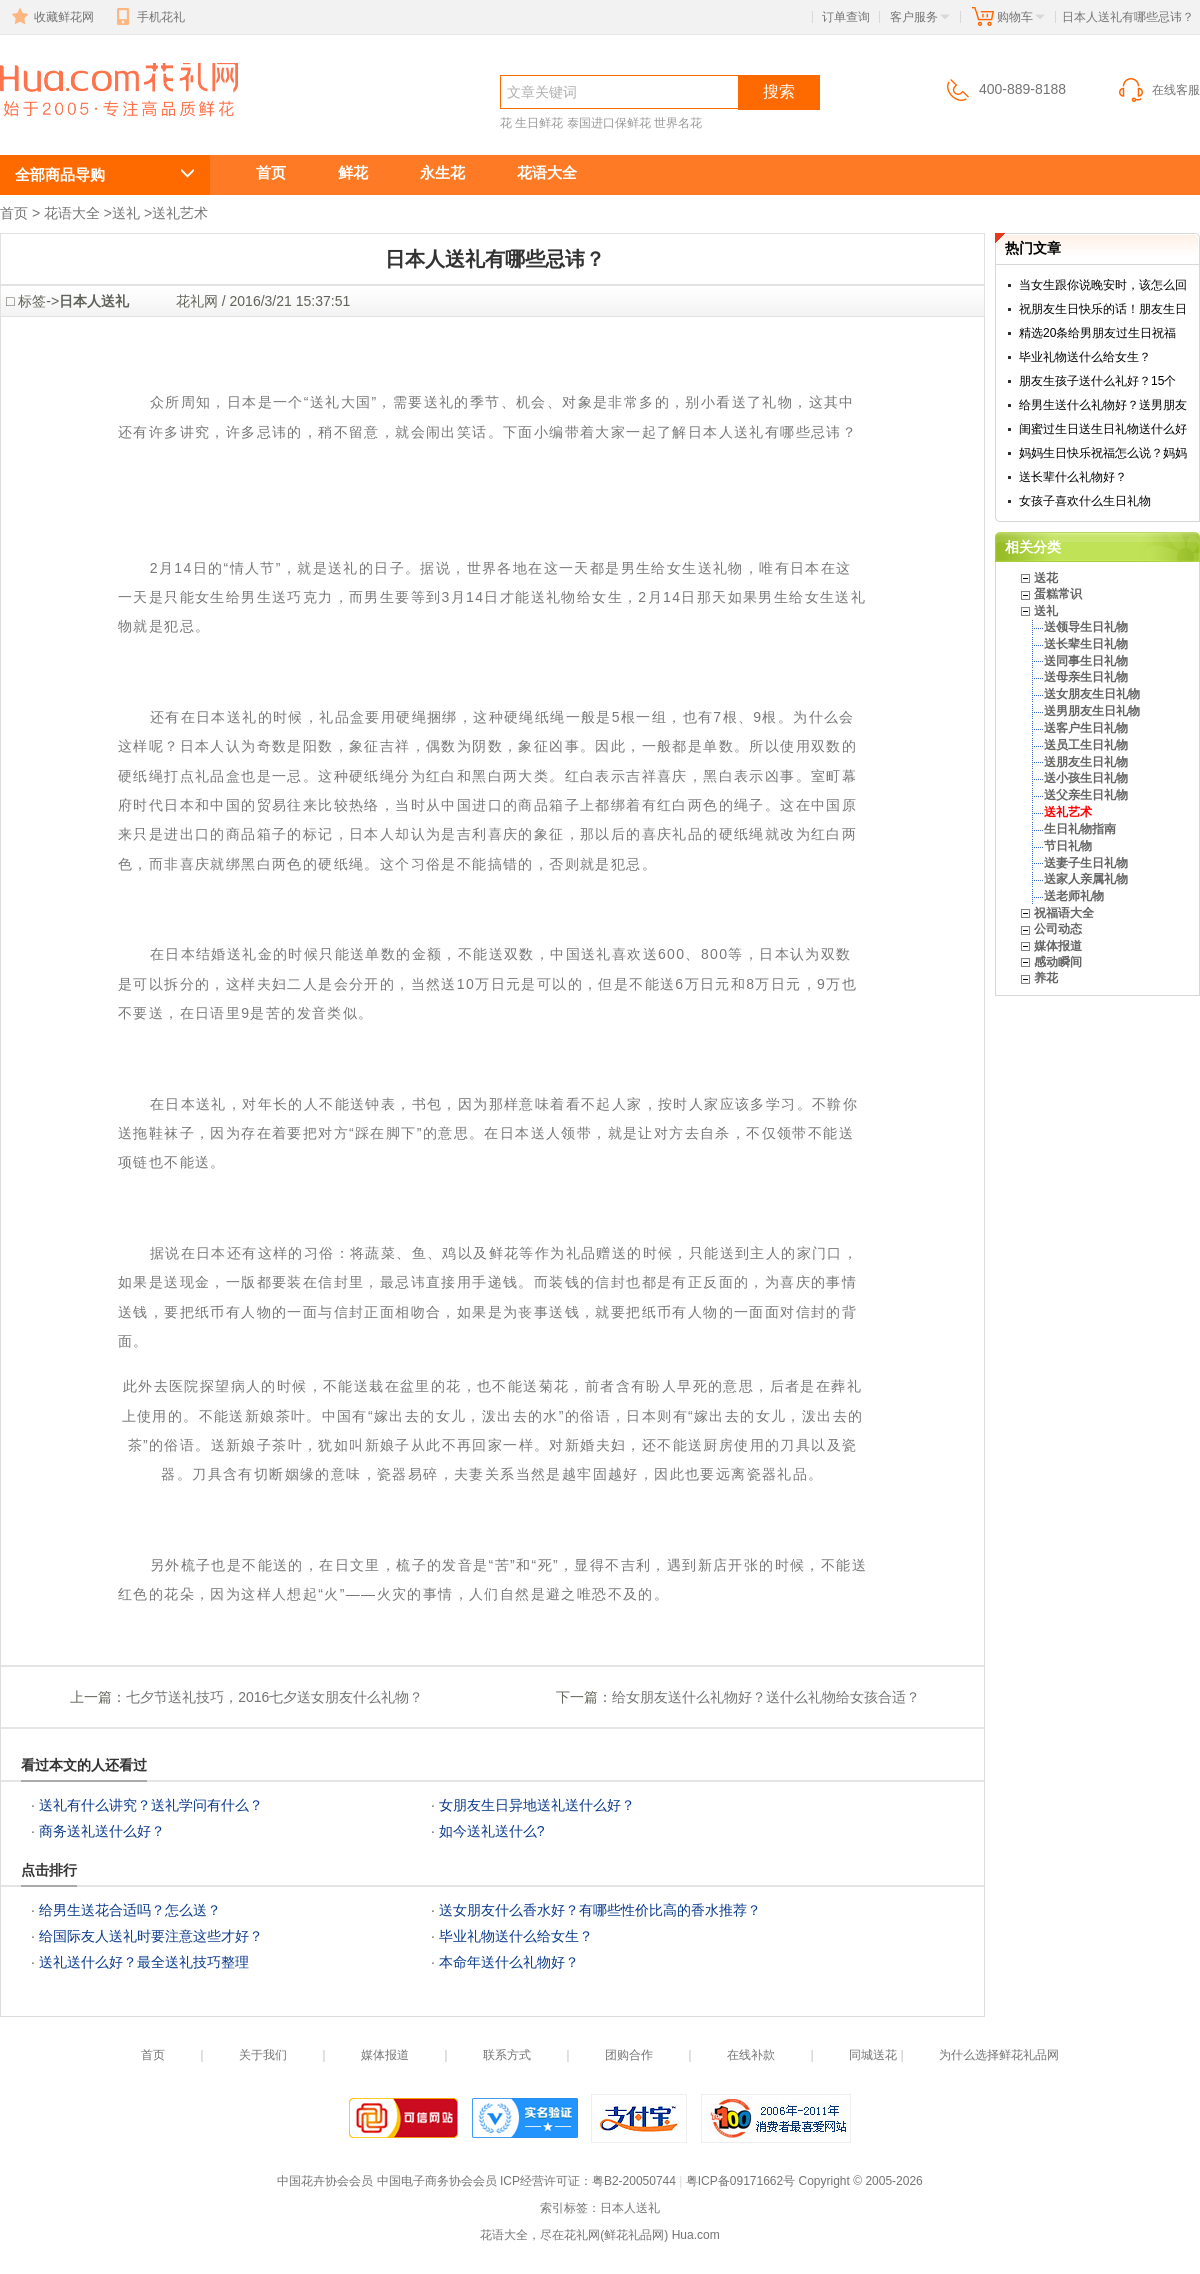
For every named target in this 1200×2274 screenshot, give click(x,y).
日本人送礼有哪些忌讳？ (108, 126)
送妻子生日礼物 (1086, 863)
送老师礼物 (1074, 896)
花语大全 (547, 172)
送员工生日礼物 (1086, 745)
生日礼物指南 (1080, 829)
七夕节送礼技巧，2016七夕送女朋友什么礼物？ (274, 1697)
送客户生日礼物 (1086, 728)
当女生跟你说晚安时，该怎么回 (1103, 285)
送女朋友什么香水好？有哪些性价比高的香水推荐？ (600, 1910)
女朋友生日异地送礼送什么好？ (537, 1805)
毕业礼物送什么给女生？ (516, 1936)
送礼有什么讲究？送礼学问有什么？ (151, 1805)
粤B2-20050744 (634, 2181)
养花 (1046, 978)
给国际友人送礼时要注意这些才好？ (151, 1936)
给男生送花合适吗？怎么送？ (130, 1910)
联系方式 (507, 2055)
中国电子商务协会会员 (437, 2181)
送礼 (126, 213)
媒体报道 (1058, 946)
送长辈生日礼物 (1086, 644)
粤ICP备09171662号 (740, 2181)
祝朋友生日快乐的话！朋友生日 (1103, 309)
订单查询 (846, 17)
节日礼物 (1068, 846)
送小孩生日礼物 (1086, 778)
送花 (1046, 578)
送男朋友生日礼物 (1092, 711)
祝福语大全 (1064, 913)
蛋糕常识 (1058, 594)
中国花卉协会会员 (325, 2181)
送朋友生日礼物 (1086, 762)
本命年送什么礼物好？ (509, 1962)
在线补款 (751, 2055)
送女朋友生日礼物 (1092, 694)
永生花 (442, 172)
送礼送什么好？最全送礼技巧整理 (144, 1962)
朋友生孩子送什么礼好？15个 (1097, 381)
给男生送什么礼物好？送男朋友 (1103, 405)
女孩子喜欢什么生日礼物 (1085, 501)
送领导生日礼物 (1086, 627)
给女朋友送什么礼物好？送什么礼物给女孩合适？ (766, 1697)
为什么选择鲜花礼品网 (999, 2055)
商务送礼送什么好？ (102, 1831)
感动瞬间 (1058, 962)
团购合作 (629, 2055)
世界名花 (678, 123)
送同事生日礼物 (1086, 661)
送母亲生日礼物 (1086, 677)
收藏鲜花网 (51, 17)
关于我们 (263, 2055)
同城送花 (873, 2055)
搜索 (779, 91)
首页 (271, 172)
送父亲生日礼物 (1086, 795)
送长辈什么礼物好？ (1073, 477)
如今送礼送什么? (492, 1831)
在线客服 (1158, 90)
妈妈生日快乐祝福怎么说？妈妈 (1103, 453)
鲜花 (353, 172)
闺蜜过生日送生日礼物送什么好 (1103, 429)
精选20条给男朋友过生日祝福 (1097, 333)
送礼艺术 (180, 213)
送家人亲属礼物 (1086, 879)
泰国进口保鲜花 (609, 123)
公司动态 (1058, 929)
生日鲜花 (539, 123)
